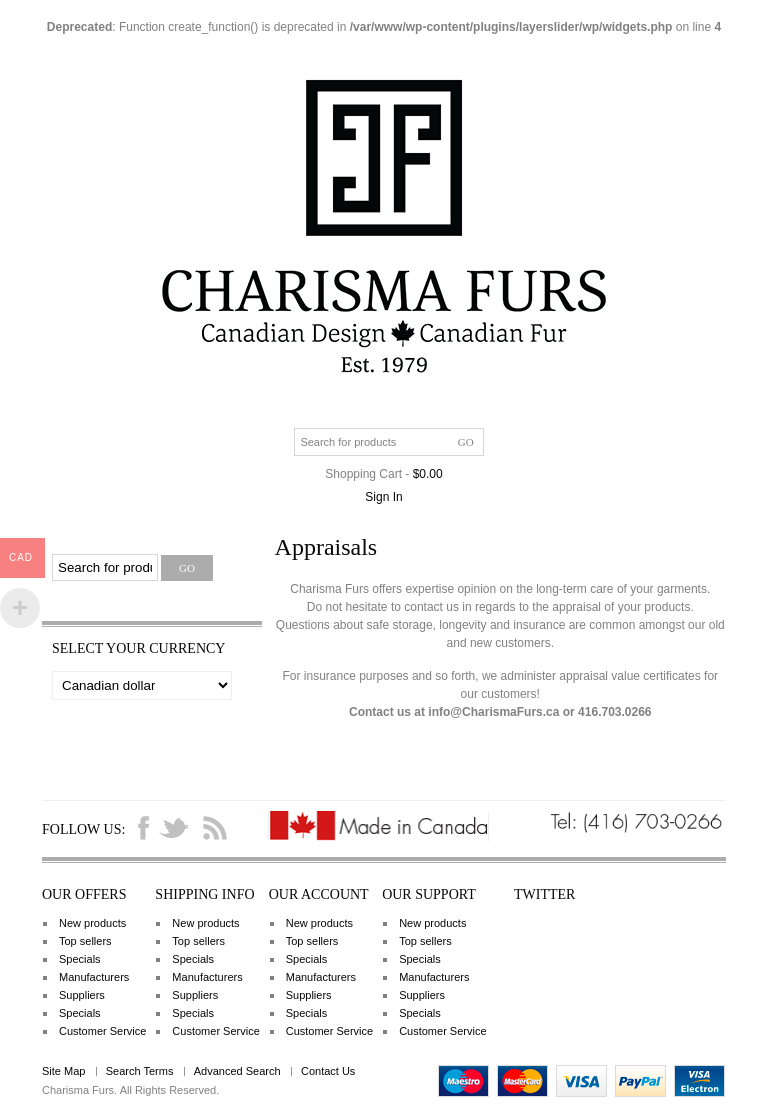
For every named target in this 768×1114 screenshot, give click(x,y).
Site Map (63, 1071)
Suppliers (82, 995)
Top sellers (85, 941)
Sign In (383, 497)
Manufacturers (94, 977)
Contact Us (328, 1071)
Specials (80, 959)
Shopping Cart (363, 474)
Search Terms (140, 1071)
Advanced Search (237, 1071)
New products (92, 923)
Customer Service (102, 1031)
